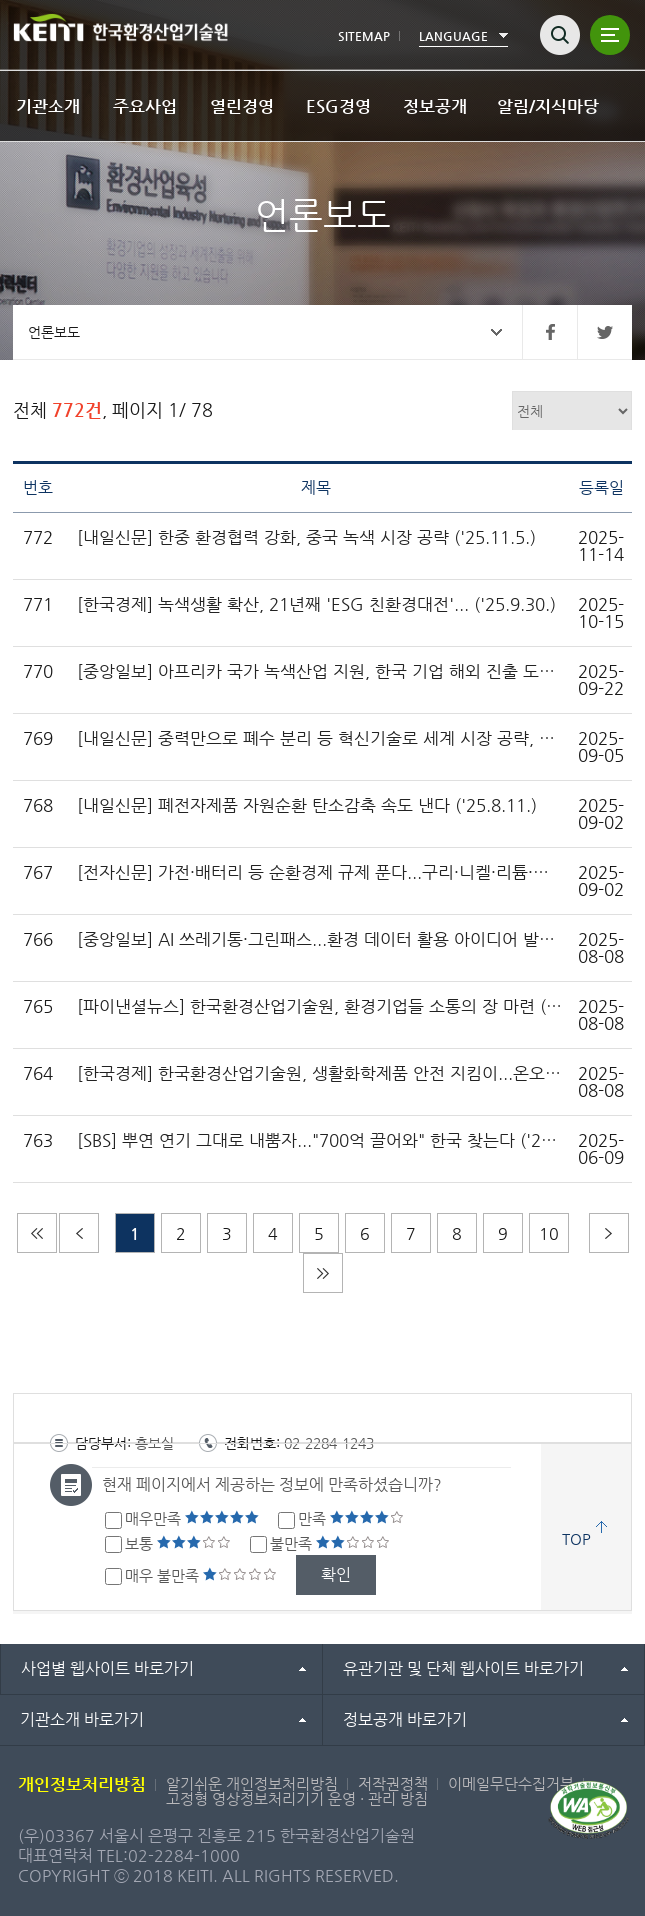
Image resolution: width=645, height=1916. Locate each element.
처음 (37, 1233)
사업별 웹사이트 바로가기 (107, 1668)
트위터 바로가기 (604, 332)
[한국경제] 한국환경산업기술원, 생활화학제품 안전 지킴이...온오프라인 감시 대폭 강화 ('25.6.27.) (321, 1073)
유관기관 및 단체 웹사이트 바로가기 (463, 1668)
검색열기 (560, 35)
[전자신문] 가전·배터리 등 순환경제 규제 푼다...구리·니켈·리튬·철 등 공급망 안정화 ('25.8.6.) (321, 872)
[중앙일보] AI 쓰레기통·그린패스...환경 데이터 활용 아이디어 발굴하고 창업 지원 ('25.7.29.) (321, 939)
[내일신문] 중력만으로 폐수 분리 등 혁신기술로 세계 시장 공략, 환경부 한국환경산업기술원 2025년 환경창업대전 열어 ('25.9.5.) (321, 738)
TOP (576, 1538)
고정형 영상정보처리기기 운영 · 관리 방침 (297, 1798)
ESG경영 (338, 106)
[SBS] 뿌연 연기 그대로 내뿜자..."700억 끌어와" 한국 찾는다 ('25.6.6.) (321, 1140)
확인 (336, 1574)
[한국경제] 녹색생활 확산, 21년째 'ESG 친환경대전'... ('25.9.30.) (316, 604)
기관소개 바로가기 (82, 1719)
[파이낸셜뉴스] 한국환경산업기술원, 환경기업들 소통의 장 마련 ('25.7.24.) (321, 1006)
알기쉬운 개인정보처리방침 (252, 1783)
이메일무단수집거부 (511, 1783)
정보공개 (435, 106)
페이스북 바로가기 (549, 332)
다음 (609, 1233)
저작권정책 (393, 1783)
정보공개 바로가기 (405, 1719)
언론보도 (54, 332)
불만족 (330, 1543)
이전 (79, 1233)
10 (549, 1233)
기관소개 (48, 106)
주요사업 (145, 106)
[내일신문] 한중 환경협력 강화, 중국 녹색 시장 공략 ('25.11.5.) (306, 537)
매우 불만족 (201, 1575)
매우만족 (192, 1518)
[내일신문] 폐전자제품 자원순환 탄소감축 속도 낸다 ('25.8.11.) (307, 805)
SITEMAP (364, 36)
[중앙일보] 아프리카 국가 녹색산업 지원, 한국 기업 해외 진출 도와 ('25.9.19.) (321, 671)
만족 (351, 1518)
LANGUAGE (453, 36)
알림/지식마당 (548, 106)
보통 (178, 1543)
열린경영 (242, 106)
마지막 (323, 1273)
